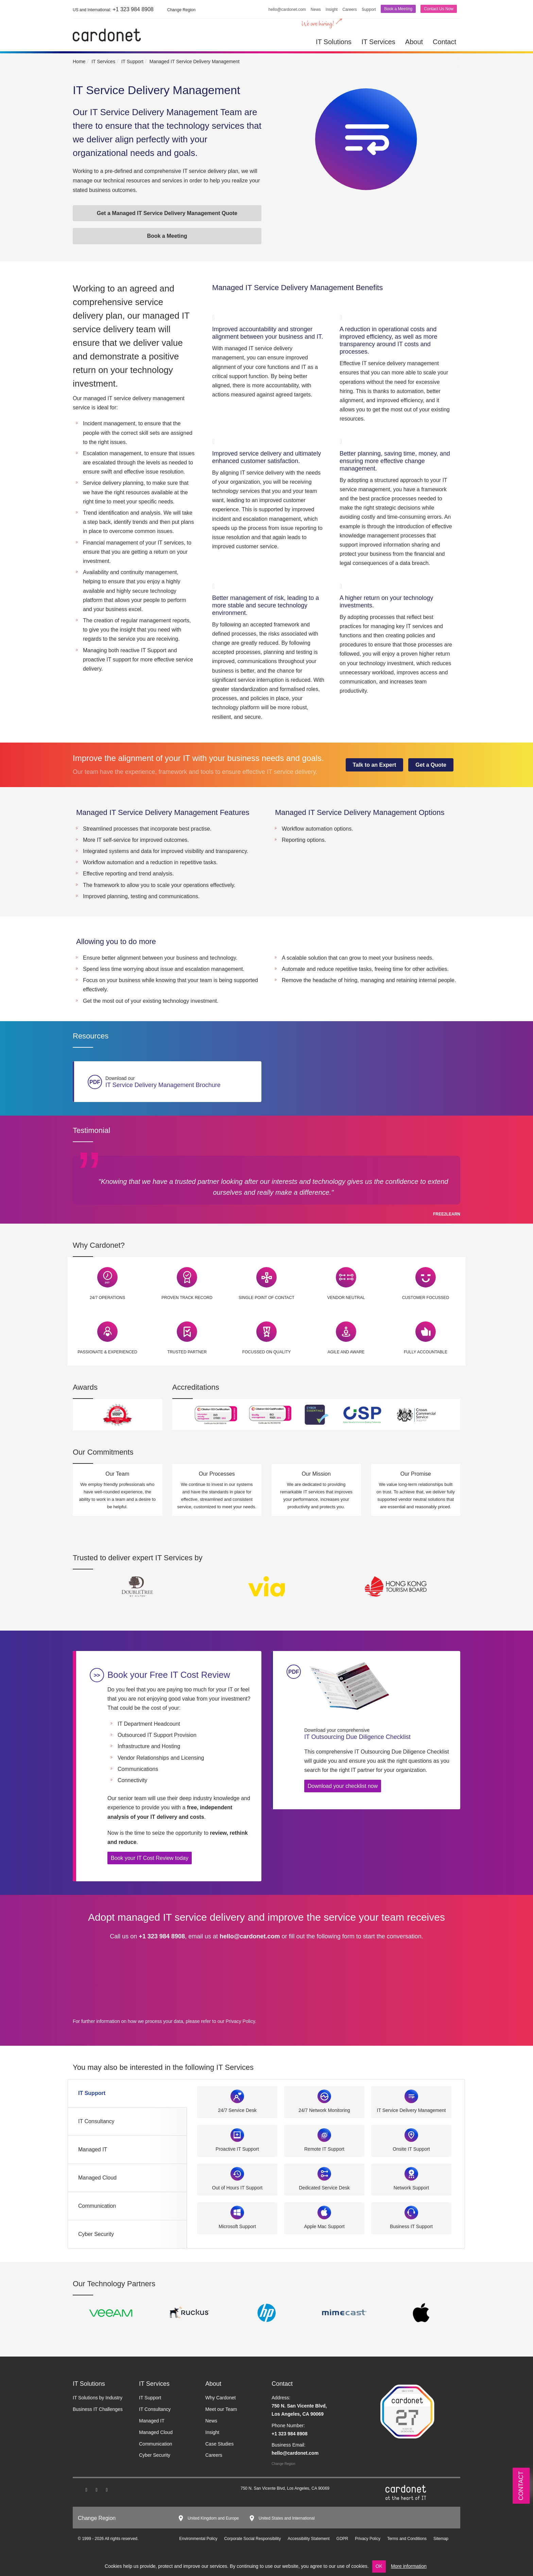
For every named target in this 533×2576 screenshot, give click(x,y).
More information (409, 2566)
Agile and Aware (345, 1352)
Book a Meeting (398, 8)
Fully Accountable (425, 1352)
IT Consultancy (96, 2121)
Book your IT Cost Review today (149, 1858)
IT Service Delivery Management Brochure (181, 1081)
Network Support (411, 2187)
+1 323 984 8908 (113, 9)
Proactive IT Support (237, 2149)
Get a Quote (430, 765)
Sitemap (440, 2538)
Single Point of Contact (266, 1297)
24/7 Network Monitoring (324, 2110)
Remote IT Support (324, 2149)
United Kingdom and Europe (213, 2518)
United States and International (287, 2518)
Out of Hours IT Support (237, 2187)
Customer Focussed (425, 1297)
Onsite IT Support (411, 2149)
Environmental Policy (198, 2538)
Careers (349, 9)
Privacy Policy (240, 2021)
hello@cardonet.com (287, 9)
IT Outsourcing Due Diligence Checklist (377, 1733)
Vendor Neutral (346, 1297)
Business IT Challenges (98, 2409)
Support (369, 9)
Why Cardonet (220, 2397)
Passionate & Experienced (107, 1352)
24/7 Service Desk (237, 2110)
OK (379, 2566)
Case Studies (219, 2444)
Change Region (283, 2464)
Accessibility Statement (308, 2538)
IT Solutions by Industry (97, 2397)
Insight (332, 9)
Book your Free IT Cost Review (168, 1675)
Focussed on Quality (266, 1352)
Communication (97, 2206)
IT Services (378, 42)
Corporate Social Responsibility (252, 2538)
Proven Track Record (186, 1297)
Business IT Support (411, 2226)
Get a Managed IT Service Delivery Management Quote (167, 213)
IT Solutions (333, 42)
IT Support (91, 2093)
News (316, 9)
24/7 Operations (107, 1297)
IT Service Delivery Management (411, 2110)
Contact (444, 42)
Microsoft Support (237, 2226)
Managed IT (92, 2149)
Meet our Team (221, 2409)
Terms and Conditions (407, 2538)
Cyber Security (96, 2234)
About (414, 42)
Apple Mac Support (324, 2226)
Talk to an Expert (374, 765)
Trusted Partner (187, 1352)
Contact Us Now (438, 8)
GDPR (342, 2538)
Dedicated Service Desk (324, 2187)
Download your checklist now (343, 1786)
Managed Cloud (97, 2178)
